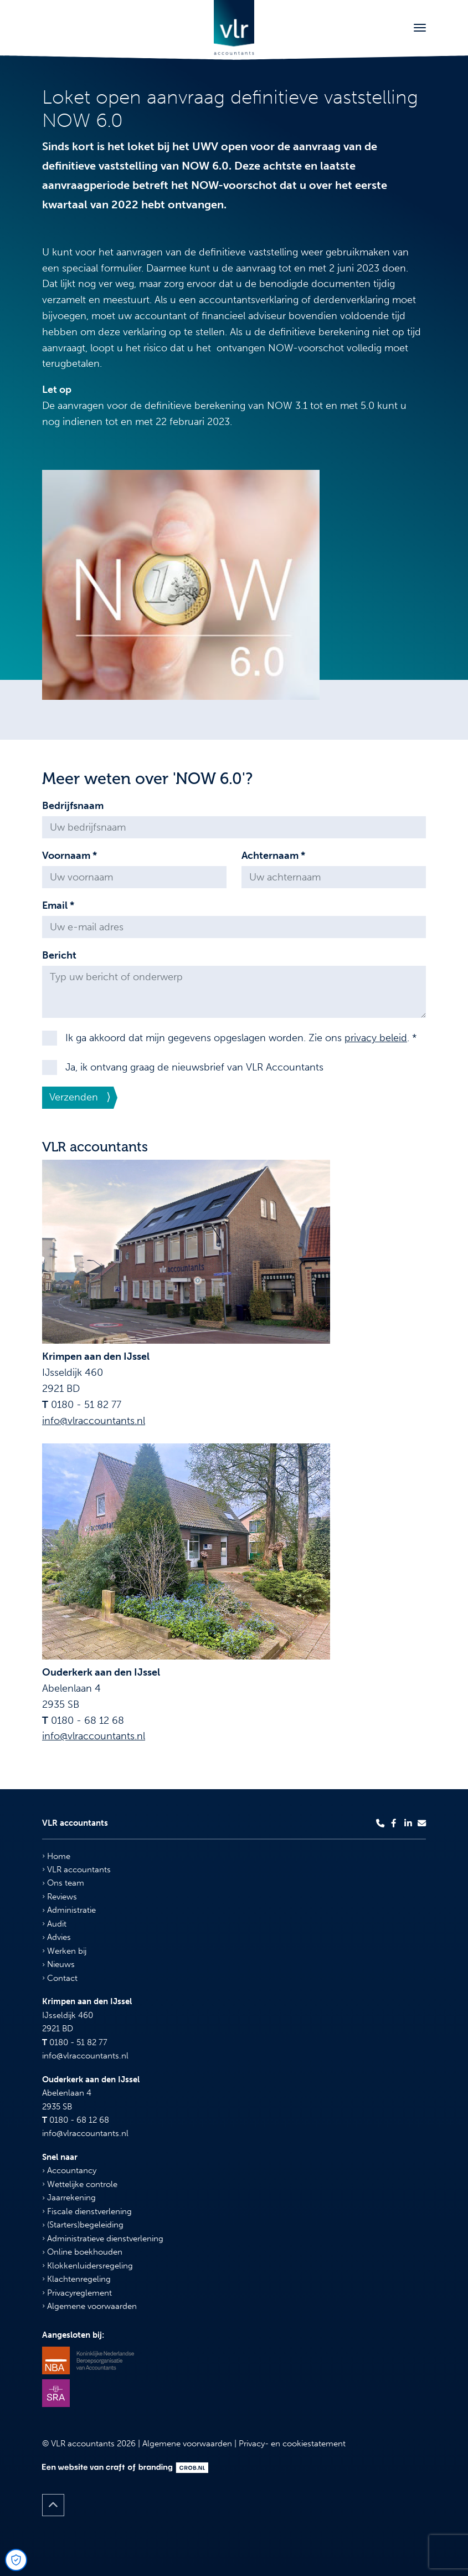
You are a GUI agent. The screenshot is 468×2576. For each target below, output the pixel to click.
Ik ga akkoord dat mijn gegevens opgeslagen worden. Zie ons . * (240, 1038)
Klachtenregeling (76, 2279)
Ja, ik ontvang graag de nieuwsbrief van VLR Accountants (194, 1067)
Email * (58, 905)
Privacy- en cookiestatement (292, 2444)
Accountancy (69, 2170)
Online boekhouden (82, 2252)
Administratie (69, 1910)
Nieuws (58, 1964)
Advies (56, 1937)
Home (56, 1856)
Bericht (59, 955)
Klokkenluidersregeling (87, 2266)
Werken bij (64, 1951)
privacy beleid (375, 1038)
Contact (60, 1978)
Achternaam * (273, 855)
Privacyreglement (77, 2293)
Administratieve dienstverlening (102, 2239)
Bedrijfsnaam (73, 806)
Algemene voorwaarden (89, 2306)
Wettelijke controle (79, 2184)
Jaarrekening (69, 2198)
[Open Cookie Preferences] (16, 2560)
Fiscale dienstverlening (87, 2211)
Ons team (63, 1883)
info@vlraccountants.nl (93, 1421)
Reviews (59, 1897)
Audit (54, 1924)
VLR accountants (76, 1870)
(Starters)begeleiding (83, 2225)
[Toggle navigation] (420, 28)
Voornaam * (69, 855)
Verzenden (73, 1097)
